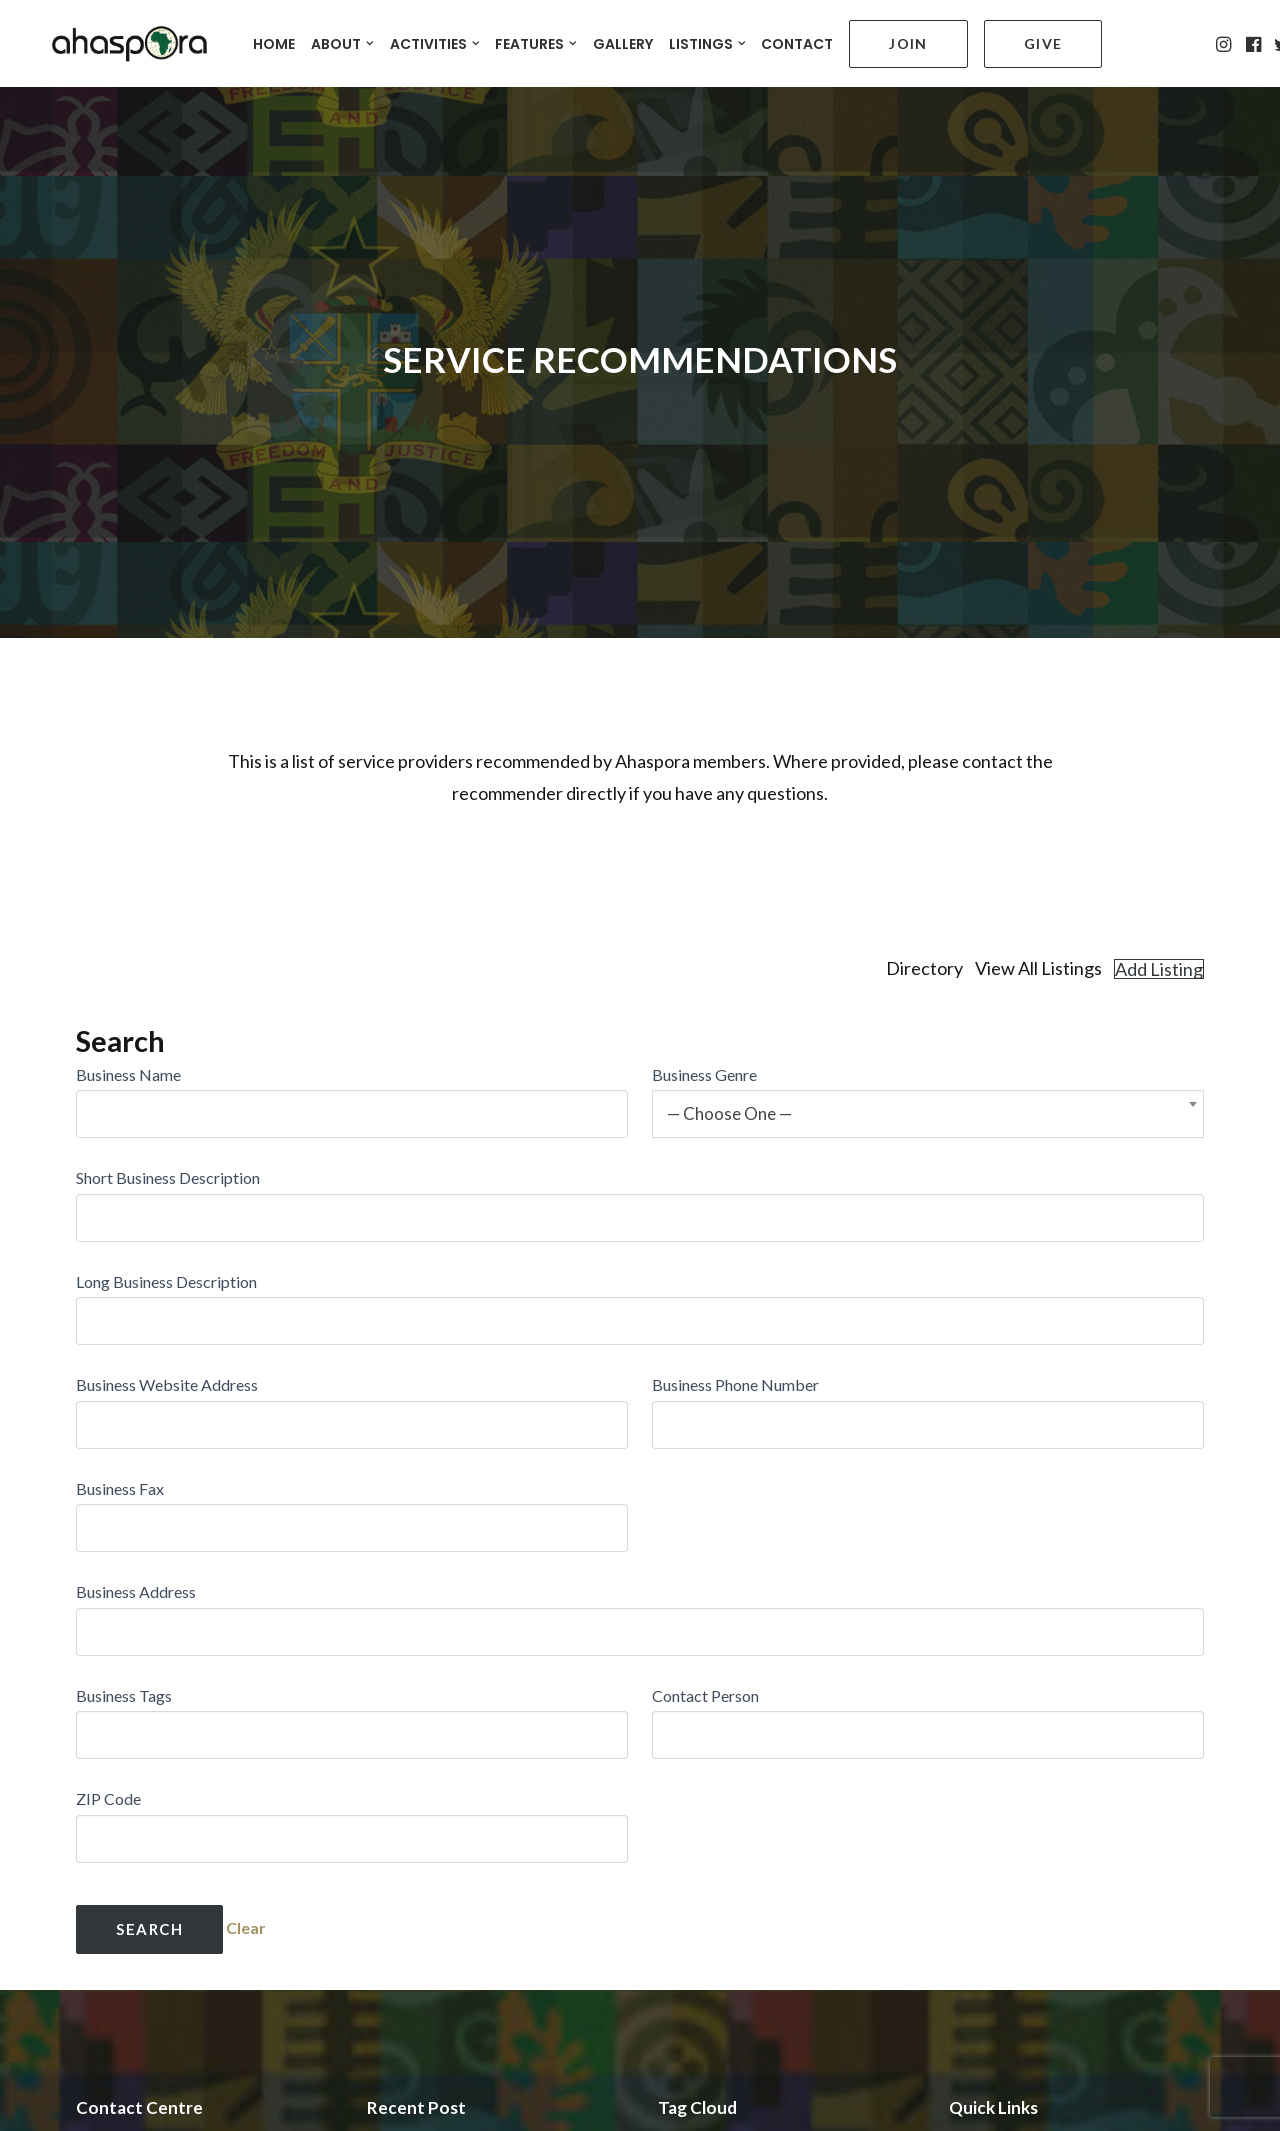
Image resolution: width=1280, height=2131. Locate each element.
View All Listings (1038, 915)
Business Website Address (167, 1330)
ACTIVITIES (435, 41)
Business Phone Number (735, 1330)
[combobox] (928, 1060)
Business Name (128, 1020)
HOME (274, 41)
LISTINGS (707, 41)
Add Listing (1159, 915)
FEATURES (536, 41)
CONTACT (797, 41)
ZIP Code (108, 1744)
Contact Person (705, 1641)
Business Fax (120, 1434)
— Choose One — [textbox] (729, 1059)
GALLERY (623, 41)
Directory (924, 915)
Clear (246, 1873)
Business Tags (124, 1641)
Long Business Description (166, 1227)
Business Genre (704, 1020)
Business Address (136, 1537)
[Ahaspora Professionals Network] (117, 40)
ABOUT (342, 41)
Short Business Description (168, 1123)
